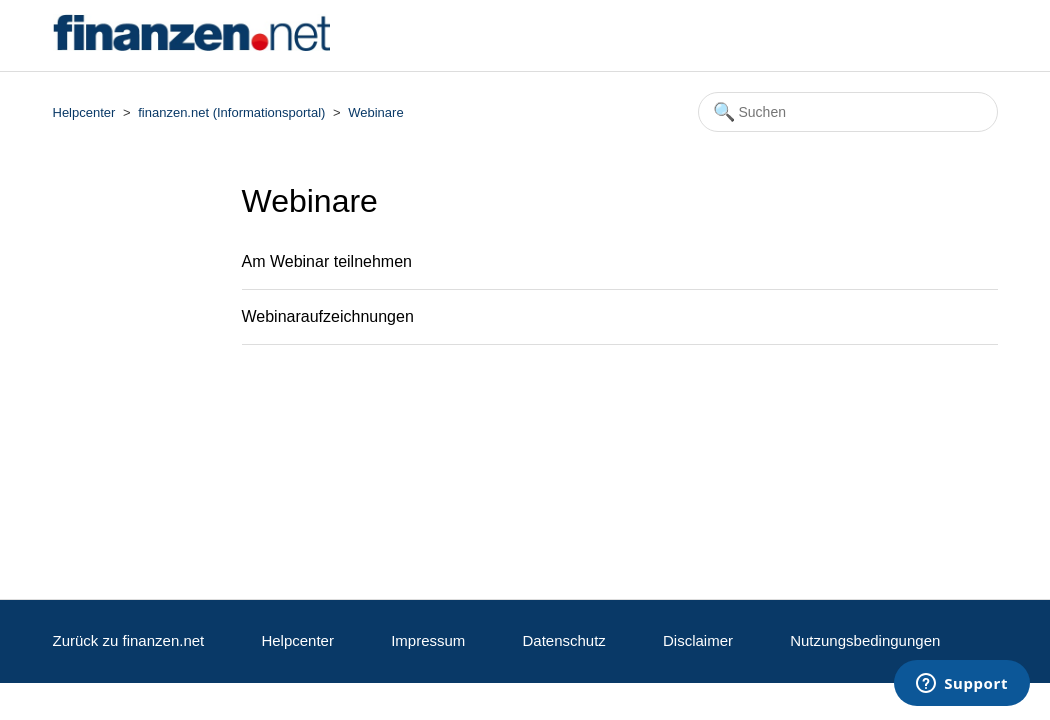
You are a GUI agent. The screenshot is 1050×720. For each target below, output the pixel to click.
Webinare (375, 112)
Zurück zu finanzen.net (129, 640)
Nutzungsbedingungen (865, 640)
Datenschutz (563, 640)
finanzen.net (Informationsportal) (231, 112)
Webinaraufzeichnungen (328, 316)
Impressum (428, 640)
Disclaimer (698, 640)
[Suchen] (848, 112)
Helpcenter (84, 112)
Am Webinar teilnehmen (327, 261)
